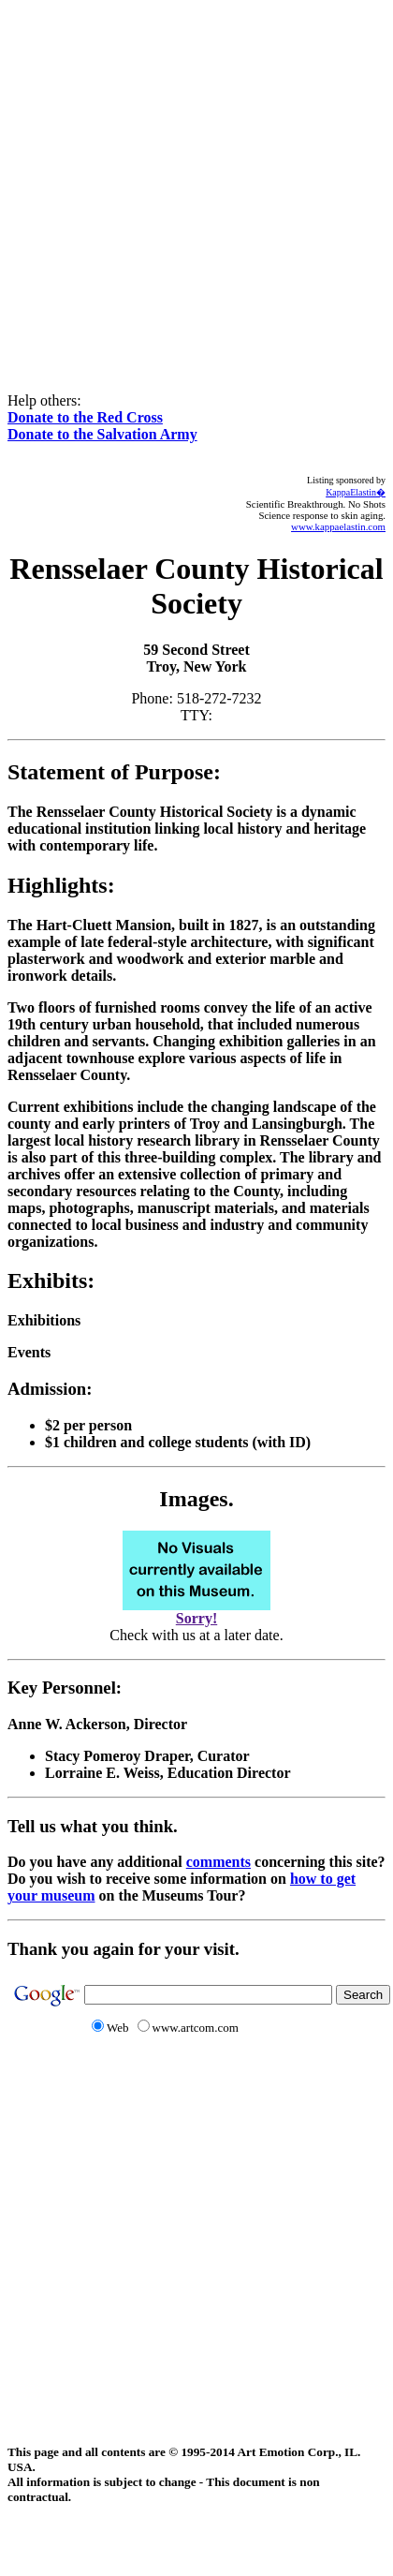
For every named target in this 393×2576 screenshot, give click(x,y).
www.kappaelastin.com (338, 526)
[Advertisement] (175, 183)
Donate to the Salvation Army (102, 434)
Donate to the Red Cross (85, 417)
